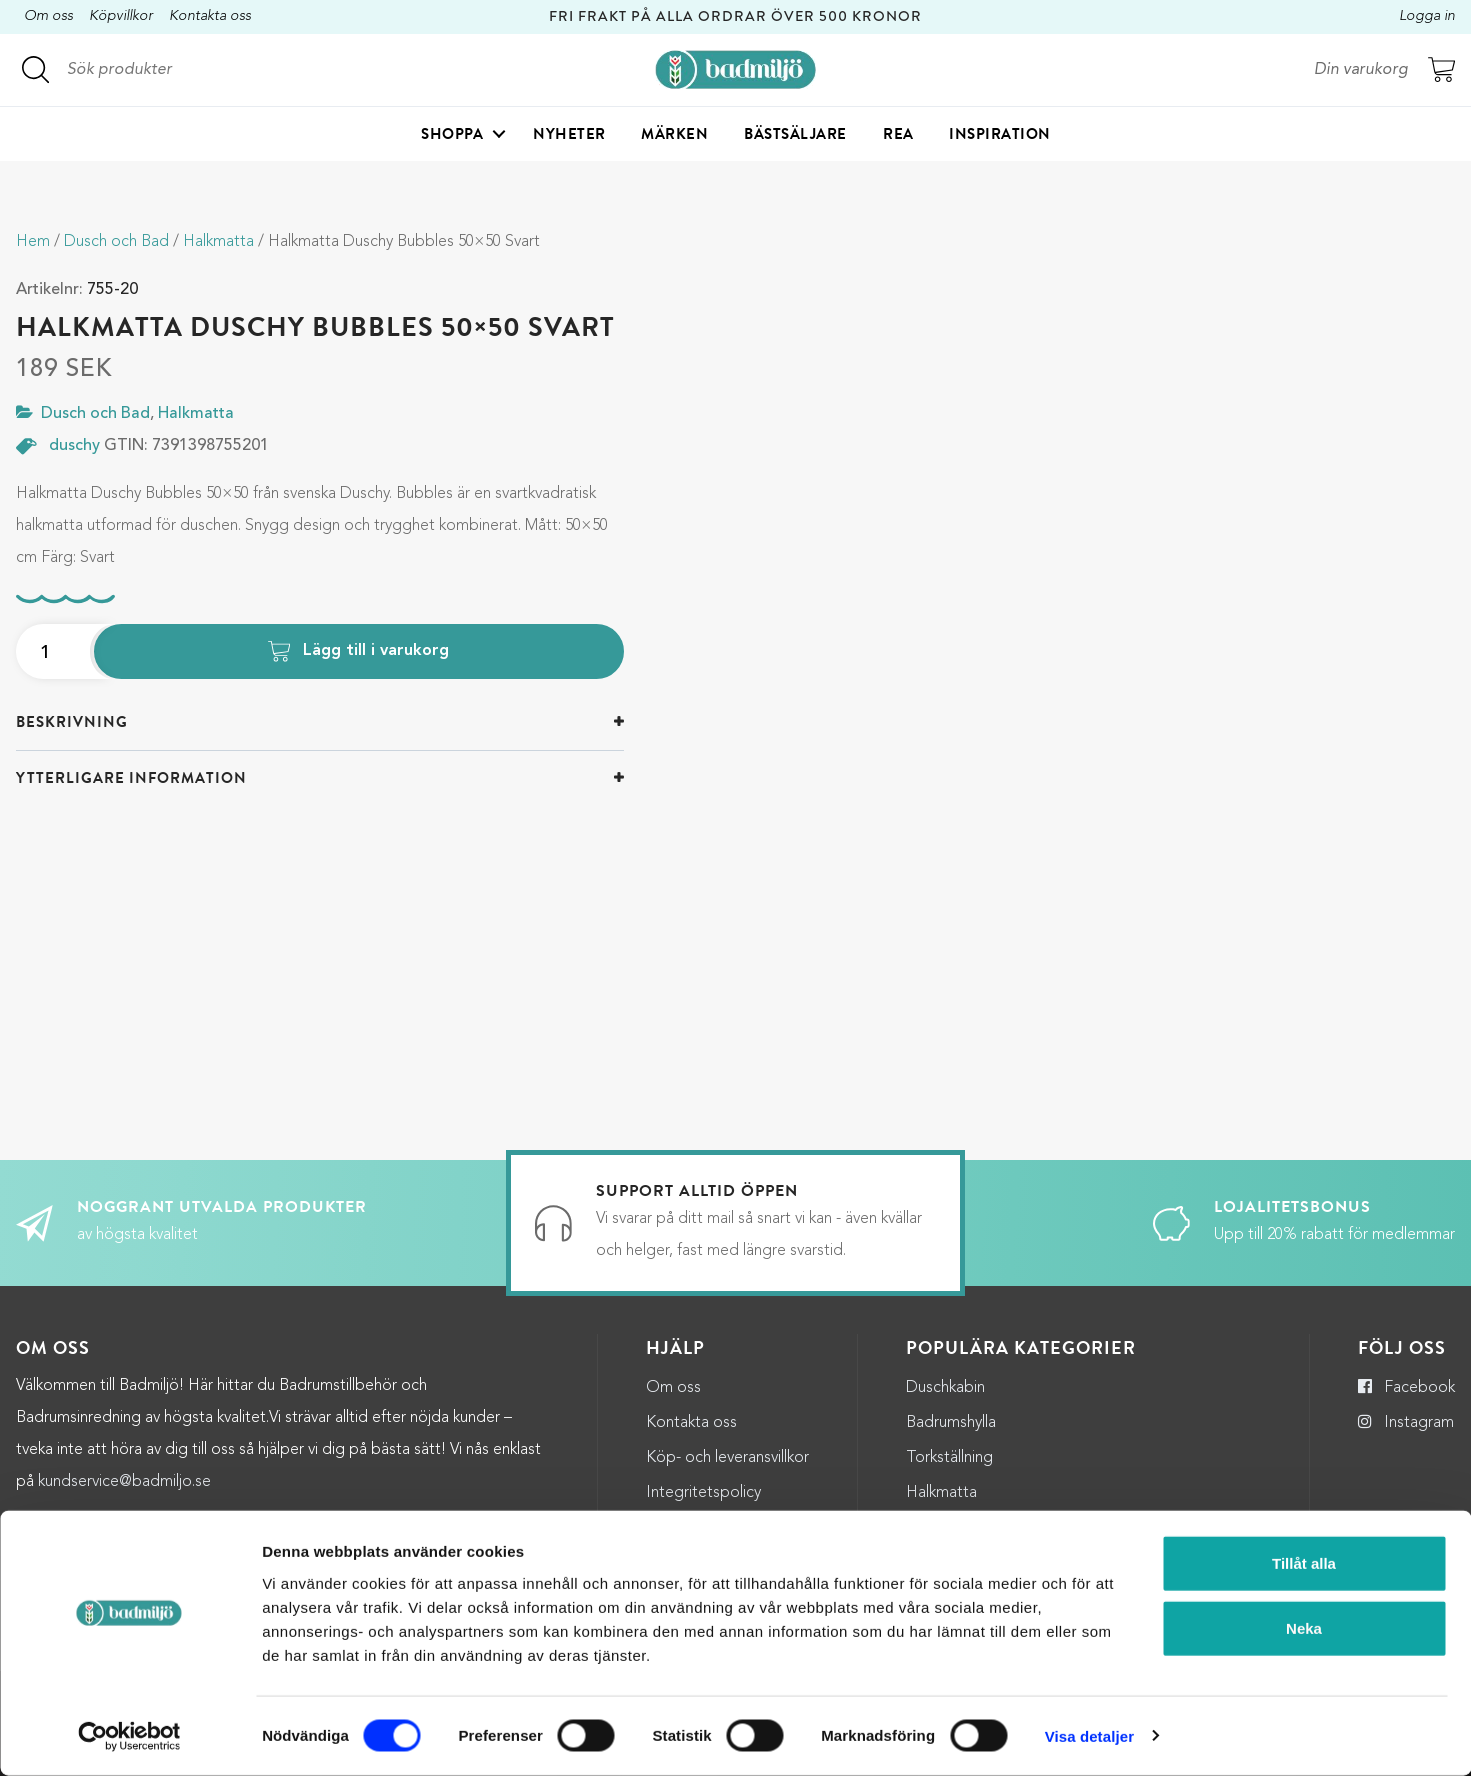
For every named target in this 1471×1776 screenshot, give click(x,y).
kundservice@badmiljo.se (124, 1482)
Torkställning (949, 1458)
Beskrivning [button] (72, 722)
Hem (33, 242)
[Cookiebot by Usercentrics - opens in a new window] (129, 1737)
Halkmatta (218, 242)
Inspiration (1000, 136)
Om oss (48, 16)
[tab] (320, 722)
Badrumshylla (951, 1423)
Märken (674, 136)
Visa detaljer (1089, 1736)
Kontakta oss (210, 16)
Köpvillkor (121, 16)
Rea (898, 136)
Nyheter (569, 136)
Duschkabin (945, 1388)
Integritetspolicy (703, 1493)
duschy (74, 446)
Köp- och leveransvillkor (727, 1458)
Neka (1304, 1629)
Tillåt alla (1304, 1563)
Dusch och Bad (116, 242)
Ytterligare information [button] (131, 778)
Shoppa (452, 136)
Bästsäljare (795, 136)
